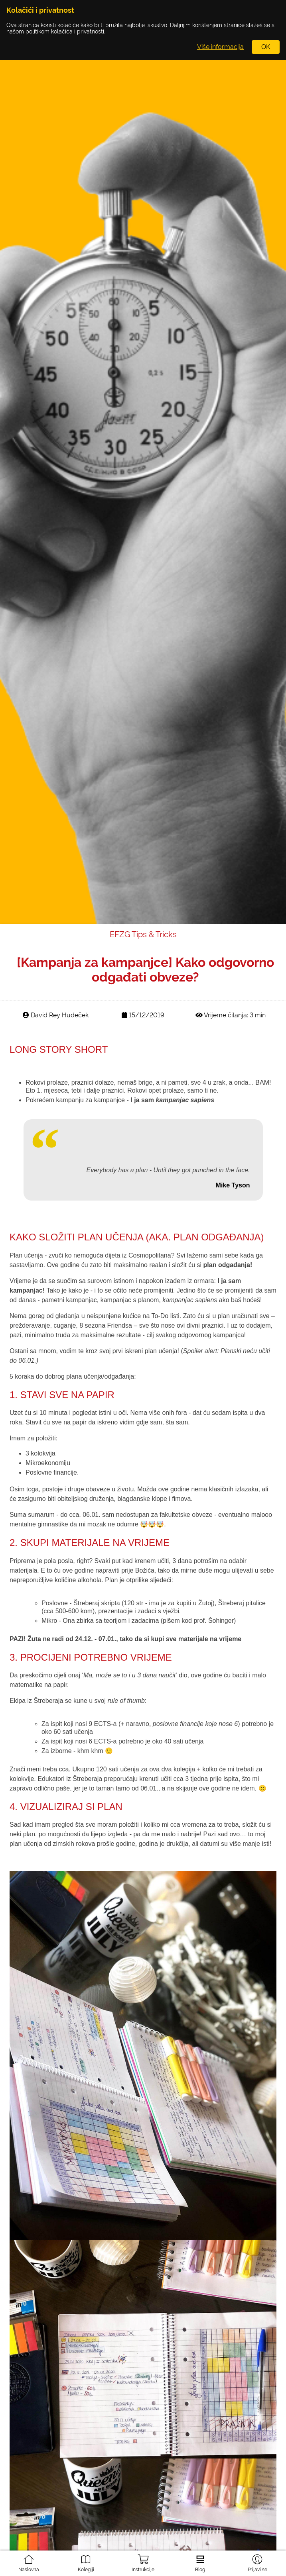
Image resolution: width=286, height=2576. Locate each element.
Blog (200, 2560)
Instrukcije (143, 2561)
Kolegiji (86, 2560)
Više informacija (220, 47)
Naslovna (28, 2560)
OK (265, 47)
